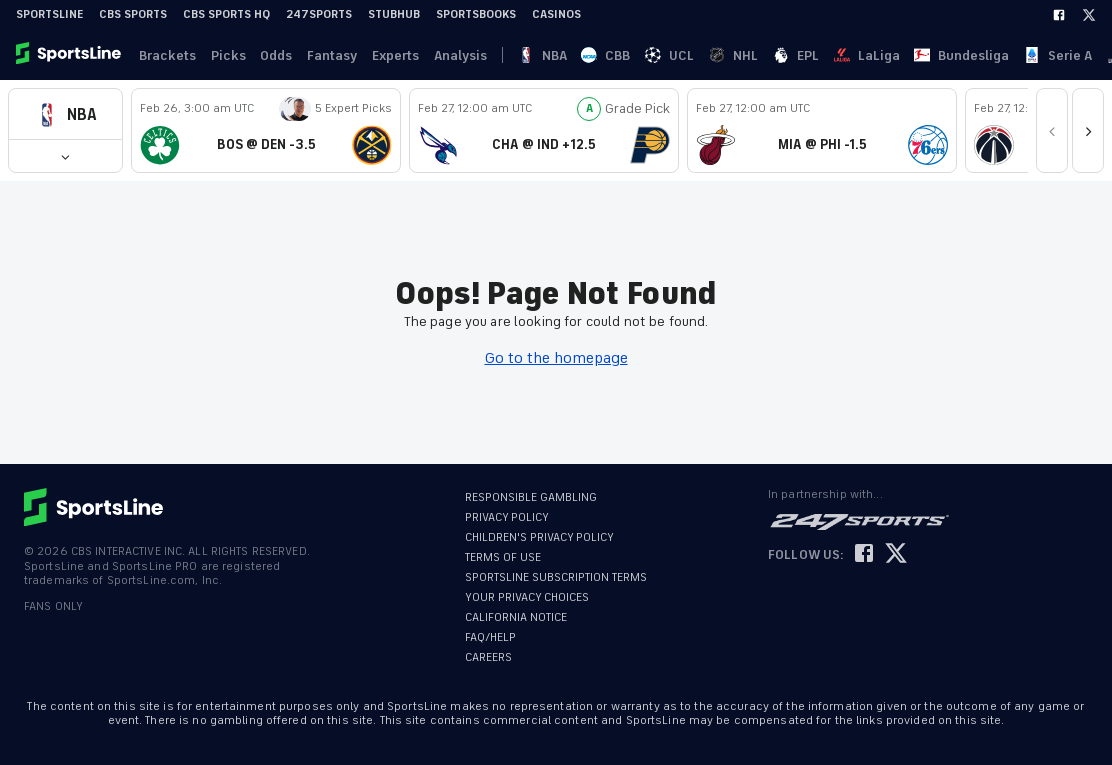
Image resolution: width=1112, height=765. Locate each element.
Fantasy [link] (321, 55)
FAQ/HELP (490, 637)
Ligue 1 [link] (892, 55)
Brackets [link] (164, 55)
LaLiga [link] (698, 55)
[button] (65, 114)
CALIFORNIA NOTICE (516, 617)
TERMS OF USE (503, 557)
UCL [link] (581, 55)
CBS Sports (133, 14)
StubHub (394, 14)
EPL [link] (654, 55)
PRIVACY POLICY (507, 517)
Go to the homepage (556, 358)
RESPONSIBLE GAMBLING (531, 497)
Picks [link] (222, 55)
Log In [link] (963, 55)
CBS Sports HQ (226, 14)
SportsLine (49, 14)
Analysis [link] (443, 55)
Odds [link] (268, 55)
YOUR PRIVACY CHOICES (527, 597)
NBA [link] (507, 55)
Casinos (556, 14)
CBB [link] (544, 55)
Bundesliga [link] (766, 55)
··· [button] (935, 55)
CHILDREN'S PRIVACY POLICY (539, 537)
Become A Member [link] (1053, 55)
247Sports (319, 14)
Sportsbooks (476, 14)
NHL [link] (618, 55)
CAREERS (488, 657)
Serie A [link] (836, 55)
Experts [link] (381, 55)
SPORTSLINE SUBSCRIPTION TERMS (556, 577)
